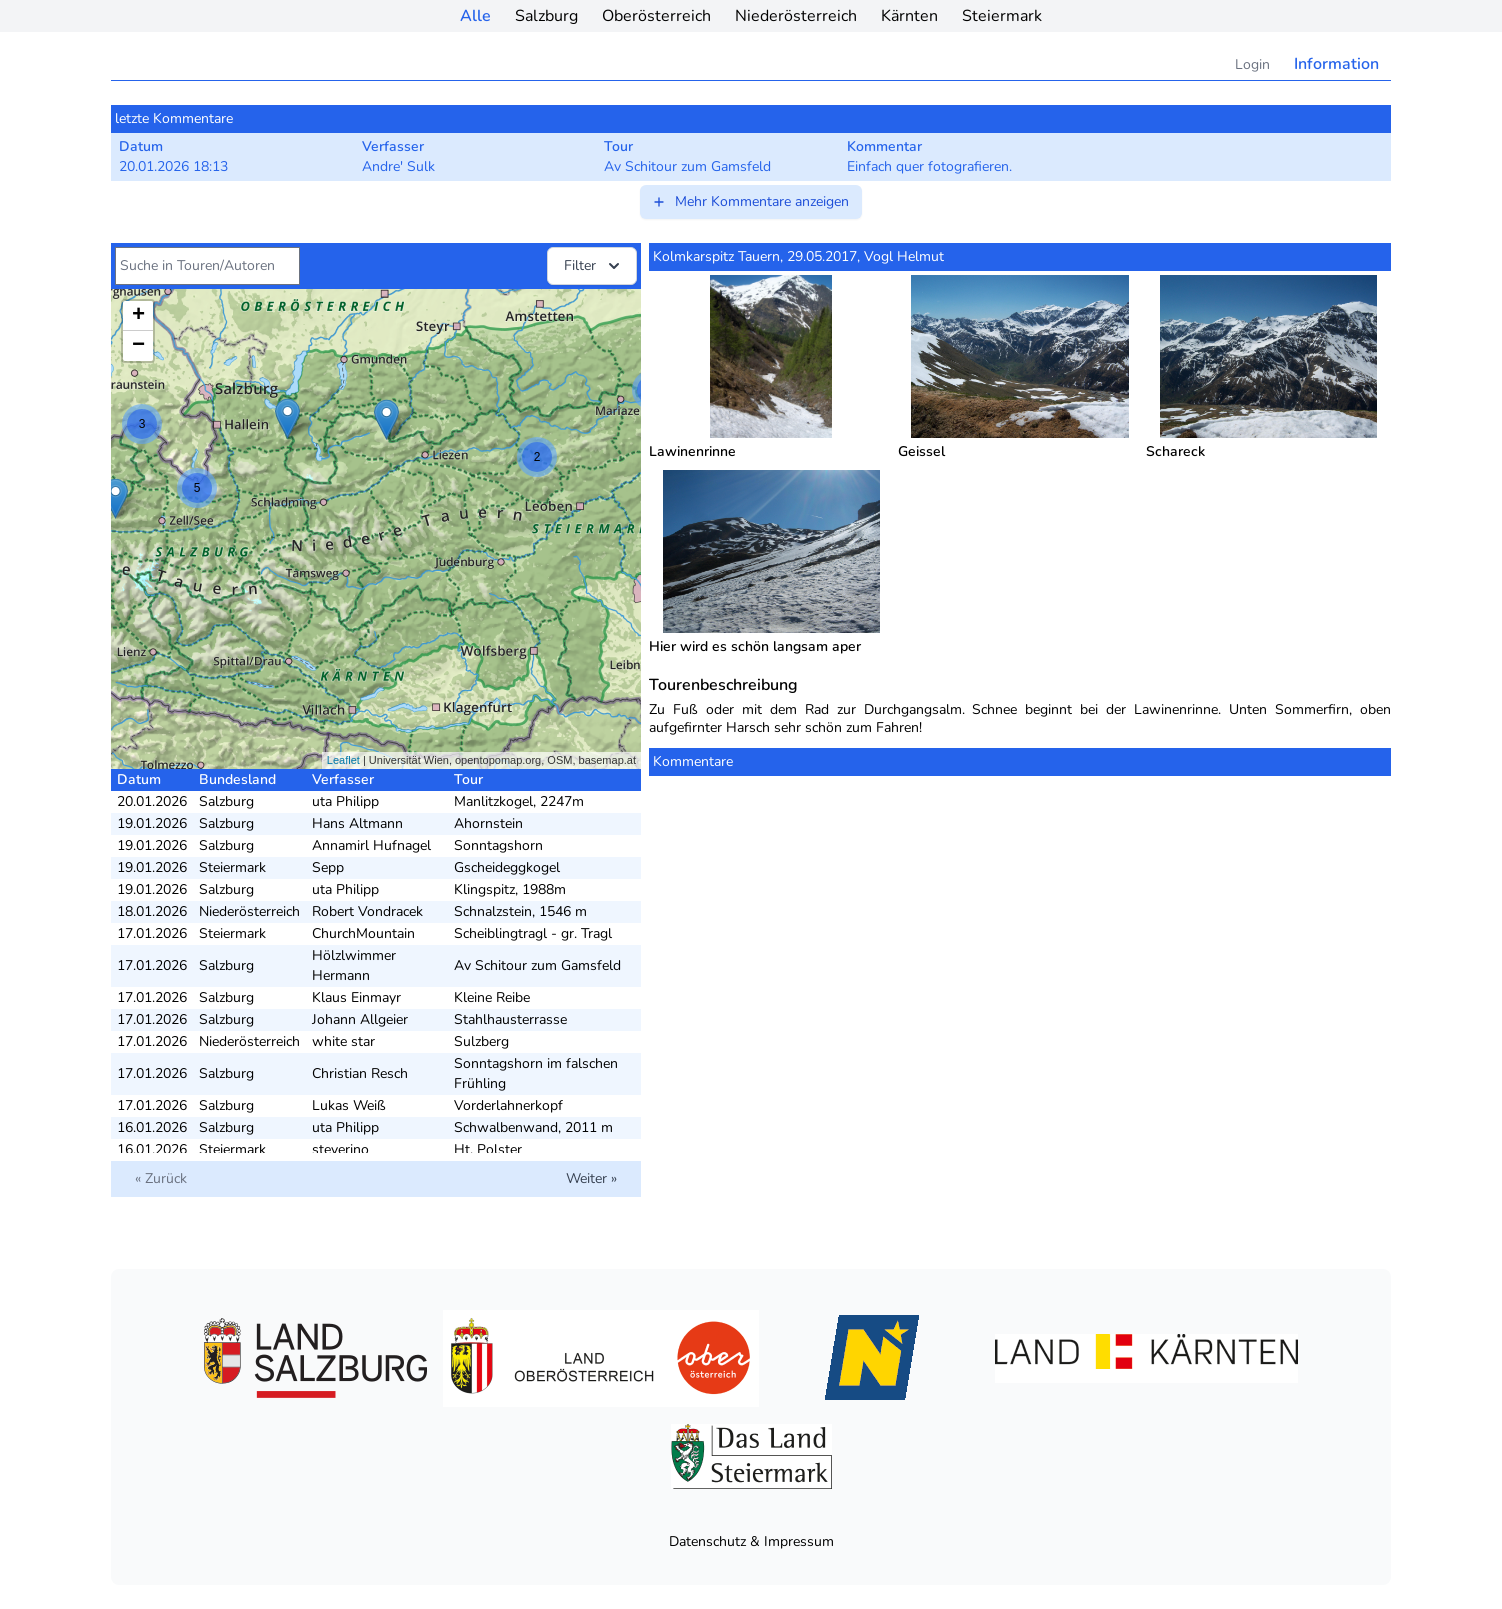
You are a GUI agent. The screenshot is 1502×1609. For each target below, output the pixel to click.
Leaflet (343, 760)
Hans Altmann (357, 823)
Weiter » (591, 1178)
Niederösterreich (796, 16)
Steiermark (1002, 16)
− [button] (138, 346)
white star (343, 1041)
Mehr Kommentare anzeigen (750, 201)
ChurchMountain (363, 933)
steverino (340, 1149)
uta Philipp (345, 801)
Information (1336, 64)
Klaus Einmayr (356, 997)
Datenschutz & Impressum (751, 1541)
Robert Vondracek (367, 911)
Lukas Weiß (349, 1105)
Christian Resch (360, 1073)
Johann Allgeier (360, 1019)
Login (1252, 64)
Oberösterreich (656, 16)
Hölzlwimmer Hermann (354, 965)
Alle (475, 16)
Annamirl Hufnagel (371, 845)
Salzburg (546, 16)
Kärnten (909, 16)
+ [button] (138, 316)
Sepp (328, 867)
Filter (594, 266)
